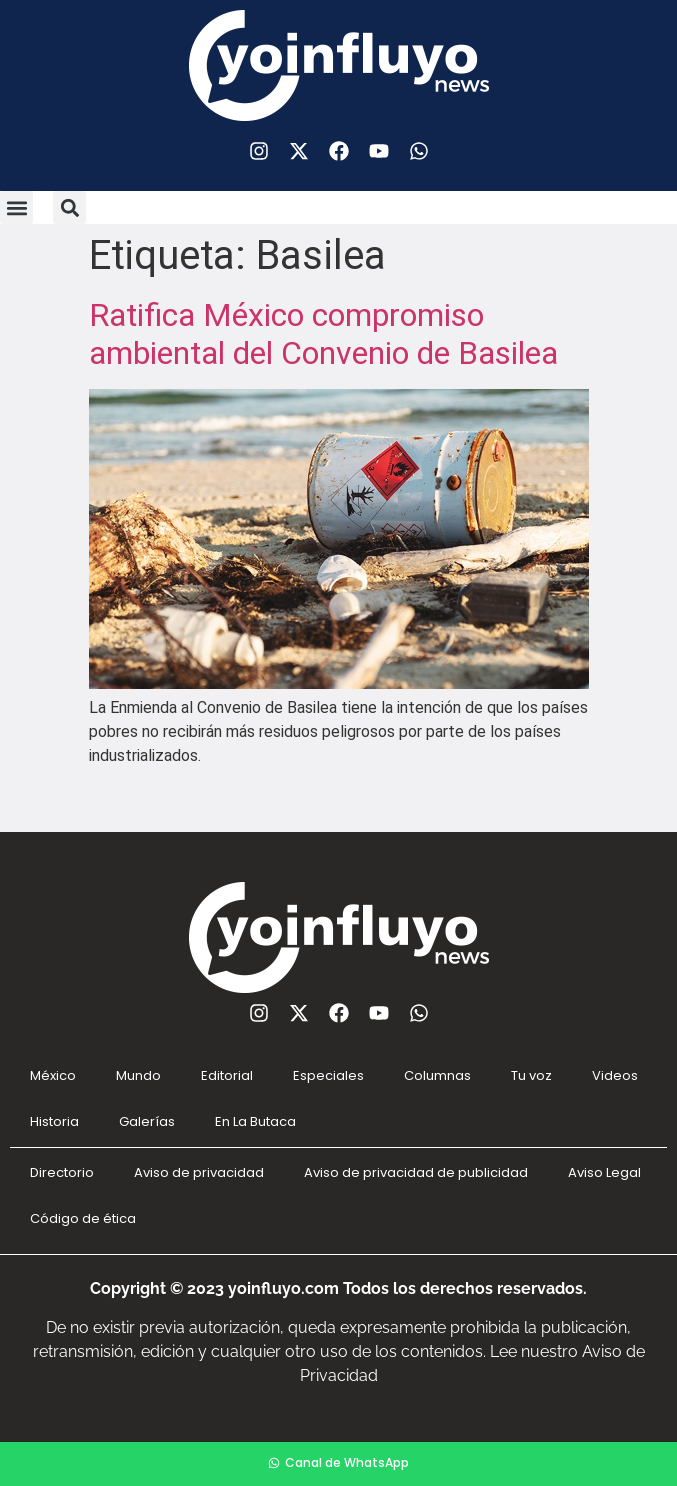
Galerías (147, 1121)
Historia (54, 1121)
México (53, 1075)
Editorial (227, 1075)
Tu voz (531, 1075)
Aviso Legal (604, 1172)
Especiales (328, 1075)
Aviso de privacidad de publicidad (416, 1172)
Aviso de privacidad (199, 1172)
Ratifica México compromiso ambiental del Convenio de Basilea (323, 334)
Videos (615, 1075)
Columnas (437, 1075)
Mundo (138, 1075)
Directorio (62, 1172)
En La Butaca (255, 1121)
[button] (16, 207)
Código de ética (83, 1218)
